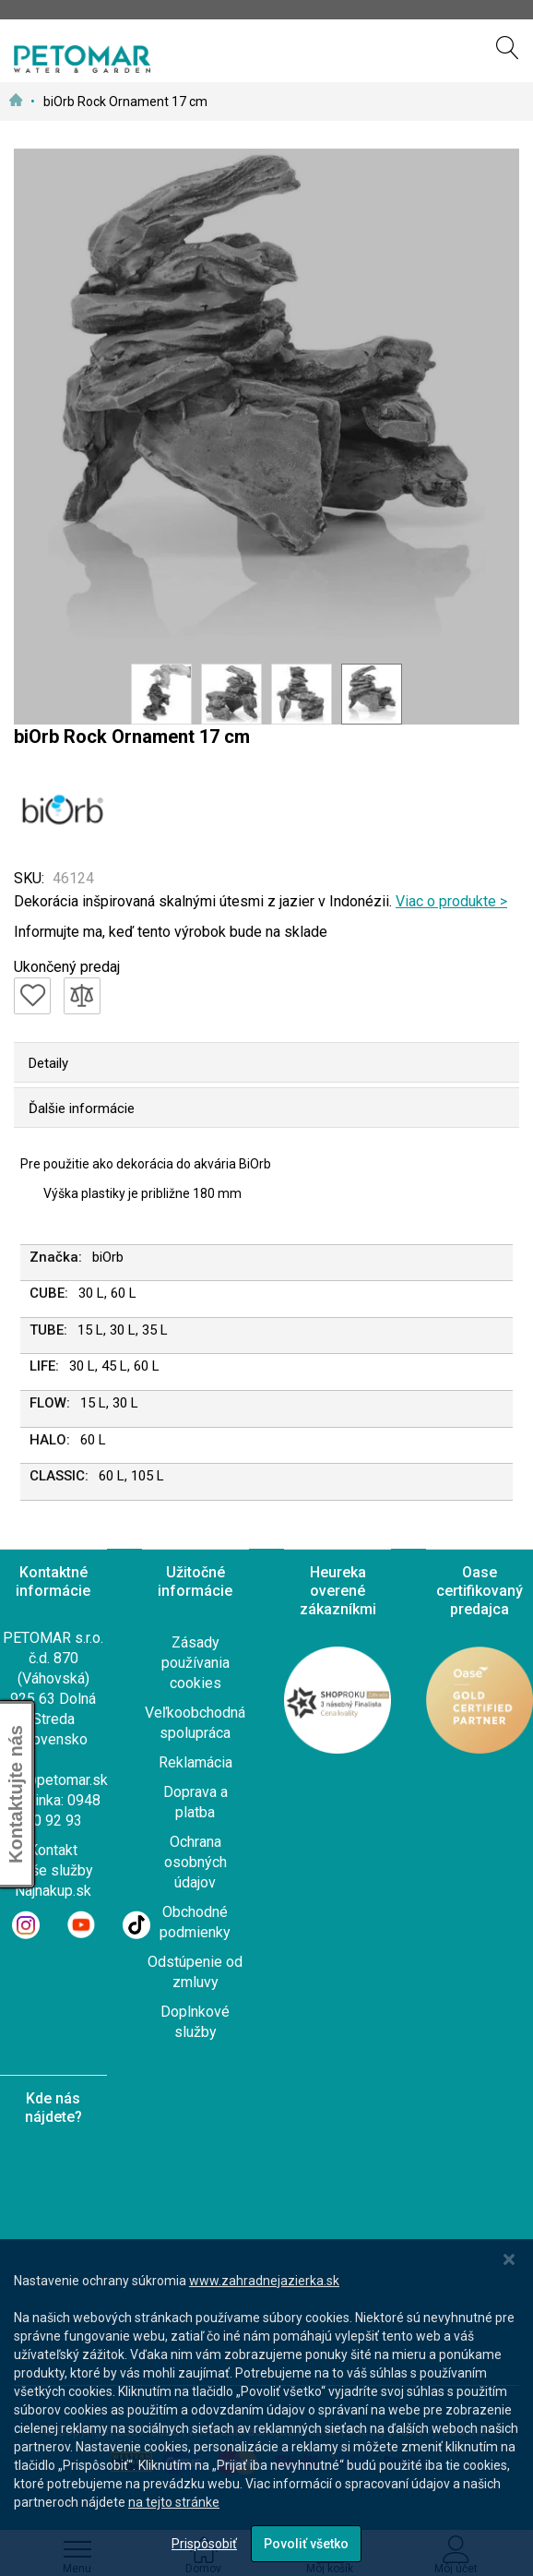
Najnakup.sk (53, 1890)
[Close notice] (509, 2259)
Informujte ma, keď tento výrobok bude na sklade (170, 932)
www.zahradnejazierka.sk (264, 2280)
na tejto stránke (173, 2502)
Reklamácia (195, 1762)
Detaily (48, 1063)
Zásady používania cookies (195, 1663)
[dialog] (266, 2407)
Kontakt (53, 1850)
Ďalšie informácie (82, 1108)
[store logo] (82, 59)
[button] (161, 694)
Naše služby (53, 1870)
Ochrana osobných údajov (195, 1862)
